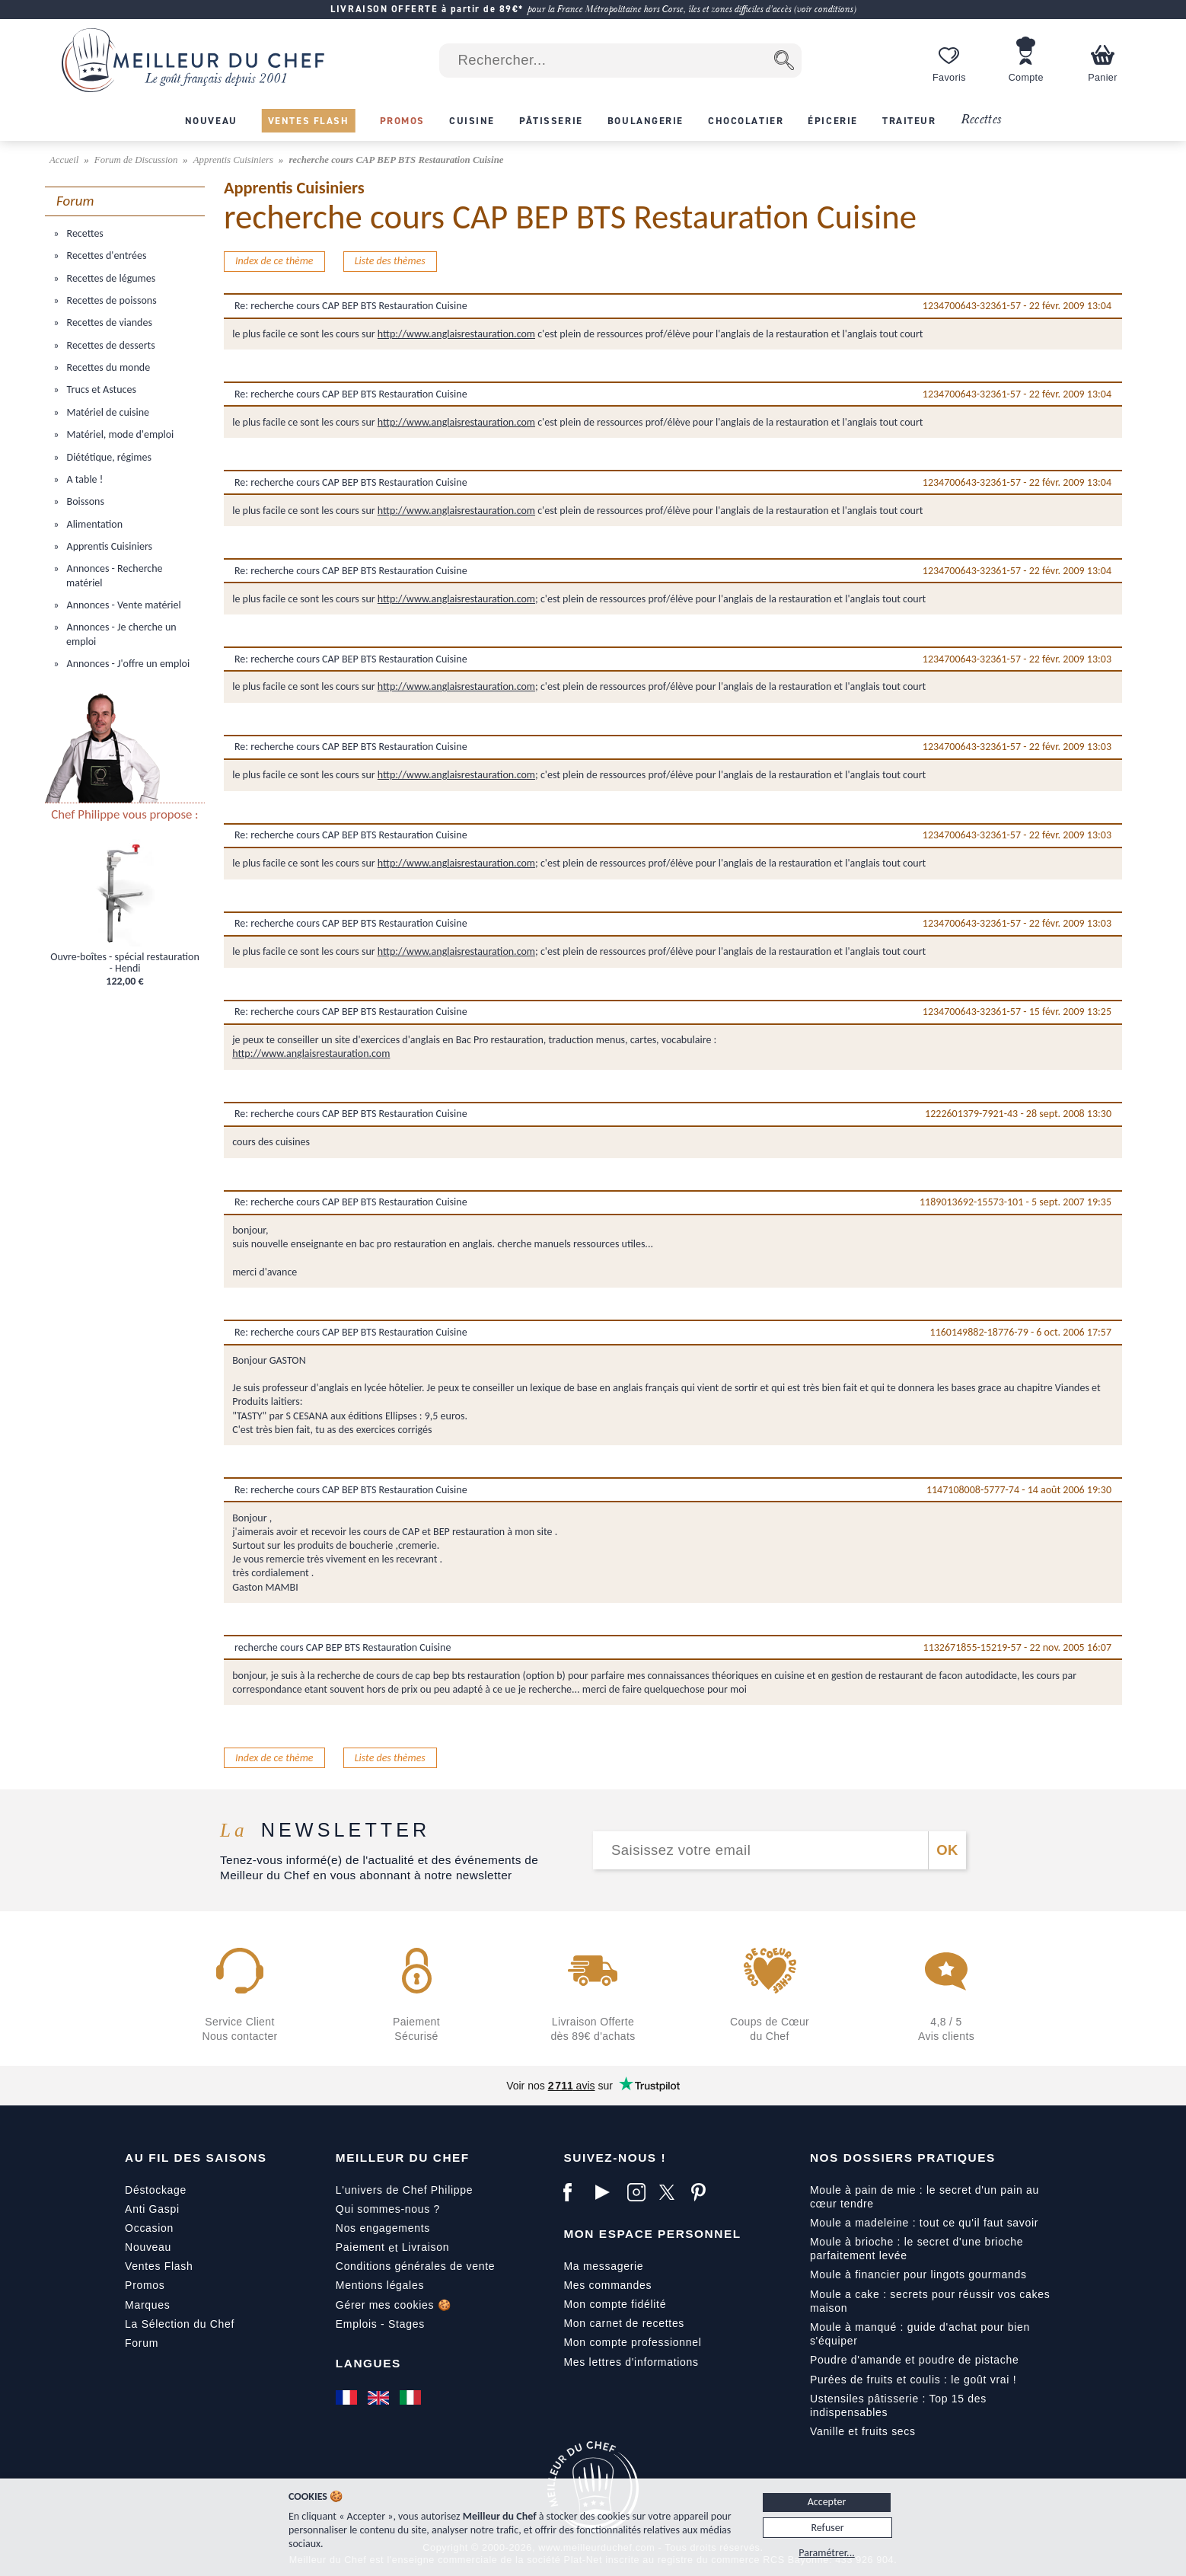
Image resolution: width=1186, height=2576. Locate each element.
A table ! (83, 479)
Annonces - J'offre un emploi (127, 663)
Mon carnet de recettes (623, 2323)
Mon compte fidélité (614, 2304)
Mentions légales (380, 2285)
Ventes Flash (159, 2266)
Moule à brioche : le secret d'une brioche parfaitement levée (916, 2249)
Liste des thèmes (390, 260)
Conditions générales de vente (415, 2266)
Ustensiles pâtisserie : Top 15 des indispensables (898, 2405)
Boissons (84, 501)
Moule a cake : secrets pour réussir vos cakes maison (930, 2301)
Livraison (425, 2247)
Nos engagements (383, 2228)
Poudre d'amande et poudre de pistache (914, 2360)
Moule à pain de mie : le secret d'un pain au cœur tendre (924, 2197)
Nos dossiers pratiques (903, 2157)
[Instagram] (639, 2192)
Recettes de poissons (110, 300)
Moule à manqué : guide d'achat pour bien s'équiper (920, 2334)
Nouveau (148, 2247)
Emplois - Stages (380, 2324)
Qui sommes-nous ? (388, 2209)
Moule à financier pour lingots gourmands (918, 2274)
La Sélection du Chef (179, 2324)
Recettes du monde (107, 367)
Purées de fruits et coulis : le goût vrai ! (913, 2379)
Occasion (149, 2228)
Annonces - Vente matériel (122, 605)
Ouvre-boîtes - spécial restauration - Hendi (124, 963)
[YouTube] (607, 2192)
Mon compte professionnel (632, 2342)
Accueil (65, 160)
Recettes (981, 120)
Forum (141, 2343)
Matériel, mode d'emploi (119, 434)
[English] (380, 2398)
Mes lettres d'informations (630, 2362)
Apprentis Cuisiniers (234, 160)
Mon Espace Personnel (652, 2233)
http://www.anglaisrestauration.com (456, 333)
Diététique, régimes (107, 457)
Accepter (827, 2501)
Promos (144, 2285)
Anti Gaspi (152, 2209)
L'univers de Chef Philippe (404, 2190)
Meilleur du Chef (403, 2157)
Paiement (360, 2247)
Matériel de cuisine (106, 412)
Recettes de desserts (109, 345)
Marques (147, 2305)
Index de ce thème (274, 260)
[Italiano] (412, 2398)
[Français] (348, 2398)
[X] (671, 2192)
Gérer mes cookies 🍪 (393, 2305)
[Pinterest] (703, 2192)
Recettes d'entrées (105, 255)
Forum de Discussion (137, 160)
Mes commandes (607, 2285)
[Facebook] (575, 2192)
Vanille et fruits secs (863, 2431)
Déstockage (156, 2190)
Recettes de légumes (109, 278)
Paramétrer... (826, 2552)
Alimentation (93, 524)
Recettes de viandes (108, 322)
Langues (368, 2363)
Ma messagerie (603, 2266)
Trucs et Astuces (100, 389)
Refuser (827, 2527)
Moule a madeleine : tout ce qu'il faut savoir (924, 2223)
